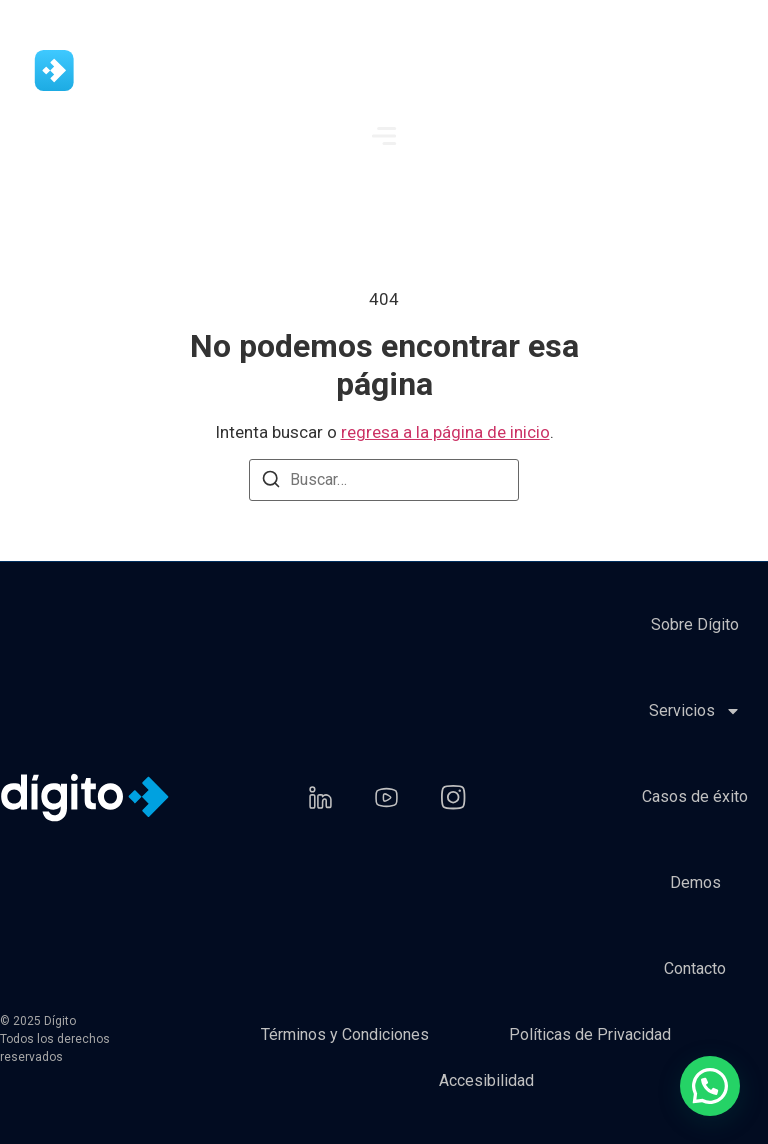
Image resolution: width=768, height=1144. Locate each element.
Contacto (695, 968)
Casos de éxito (695, 796)
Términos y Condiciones (345, 1034)
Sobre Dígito (695, 624)
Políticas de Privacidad (590, 1034)
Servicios (695, 711)
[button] (710, 1086)
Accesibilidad (486, 1080)
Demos (695, 882)
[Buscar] (271, 482)
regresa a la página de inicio (445, 432)
